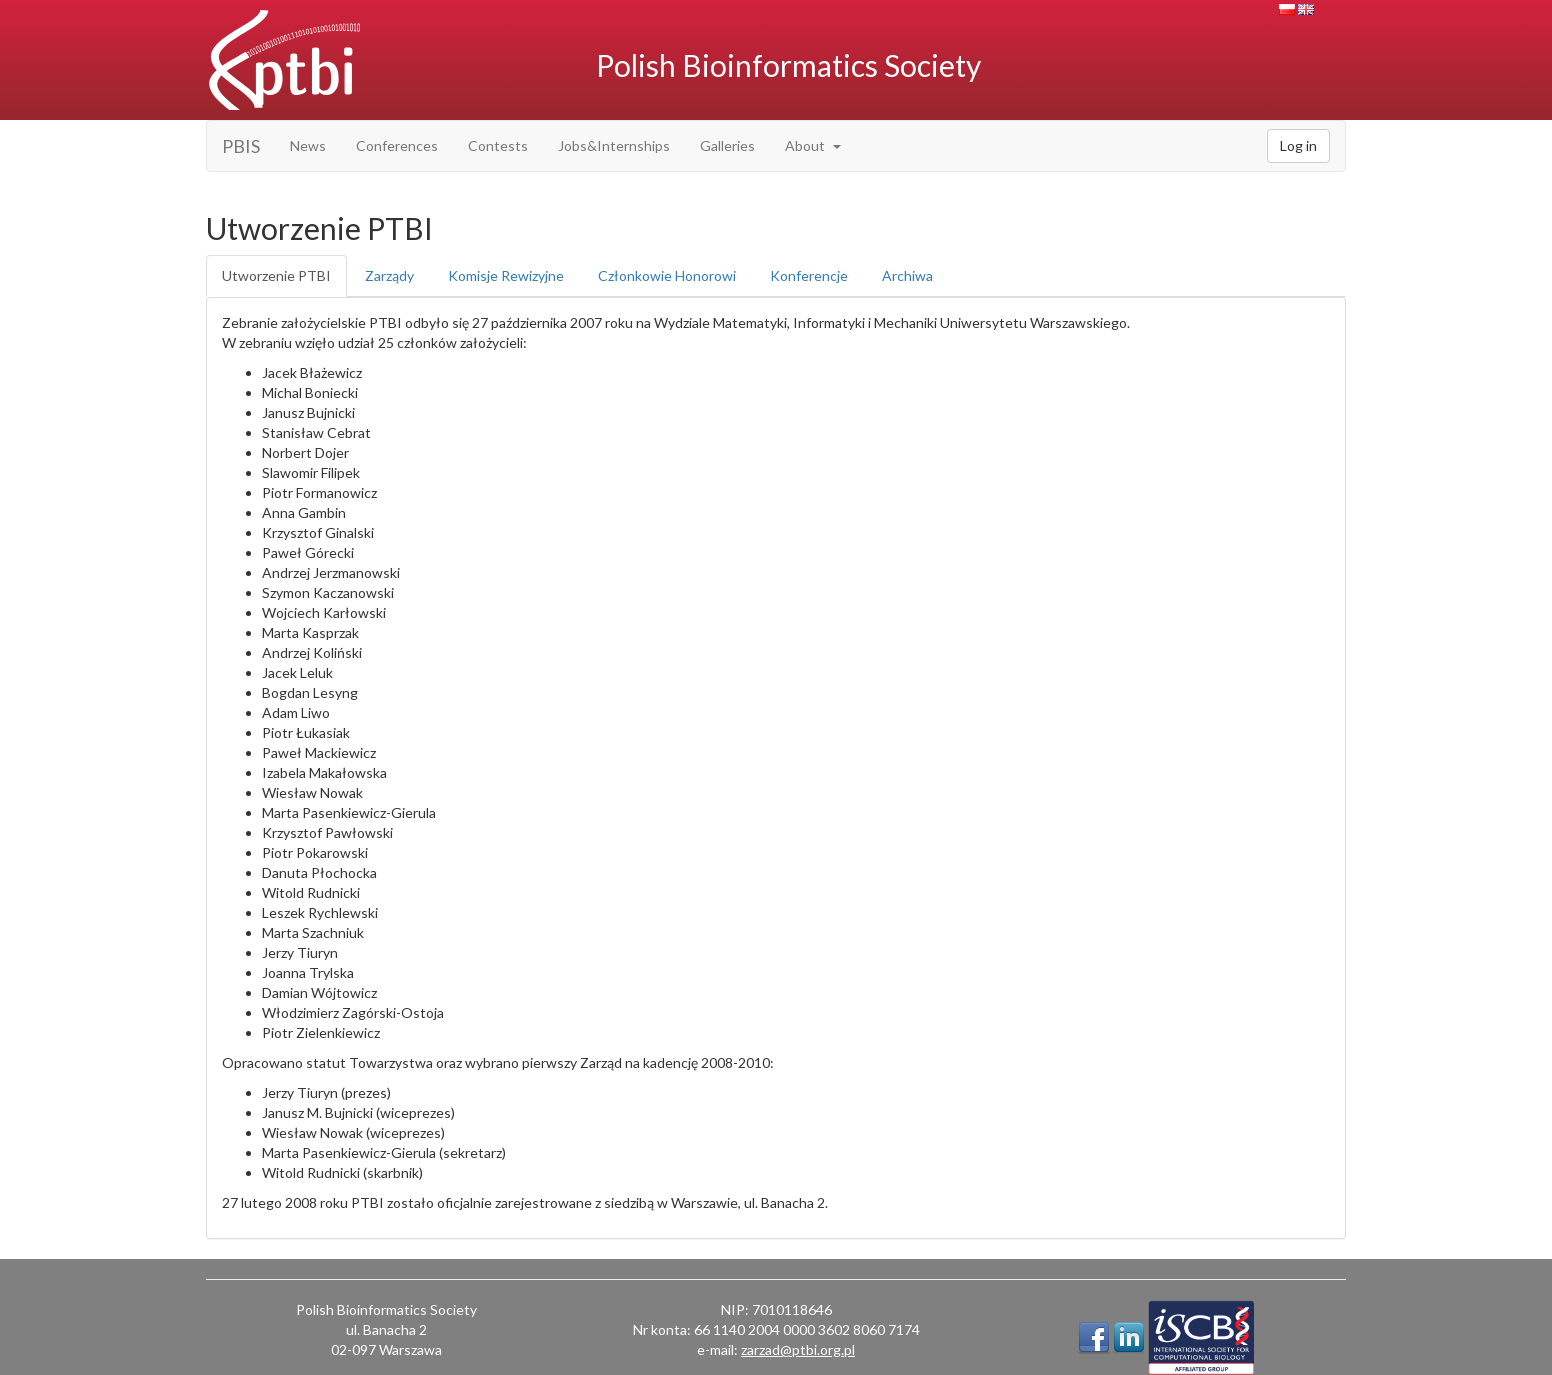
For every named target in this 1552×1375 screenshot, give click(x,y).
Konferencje (809, 275)
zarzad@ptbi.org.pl (798, 1349)
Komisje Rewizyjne (506, 275)
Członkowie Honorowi (667, 275)
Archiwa (907, 275)
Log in (1298, 145)
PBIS (241, 146)
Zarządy (389, 275)
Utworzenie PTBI (276, 275)
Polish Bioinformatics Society (788, 65)
